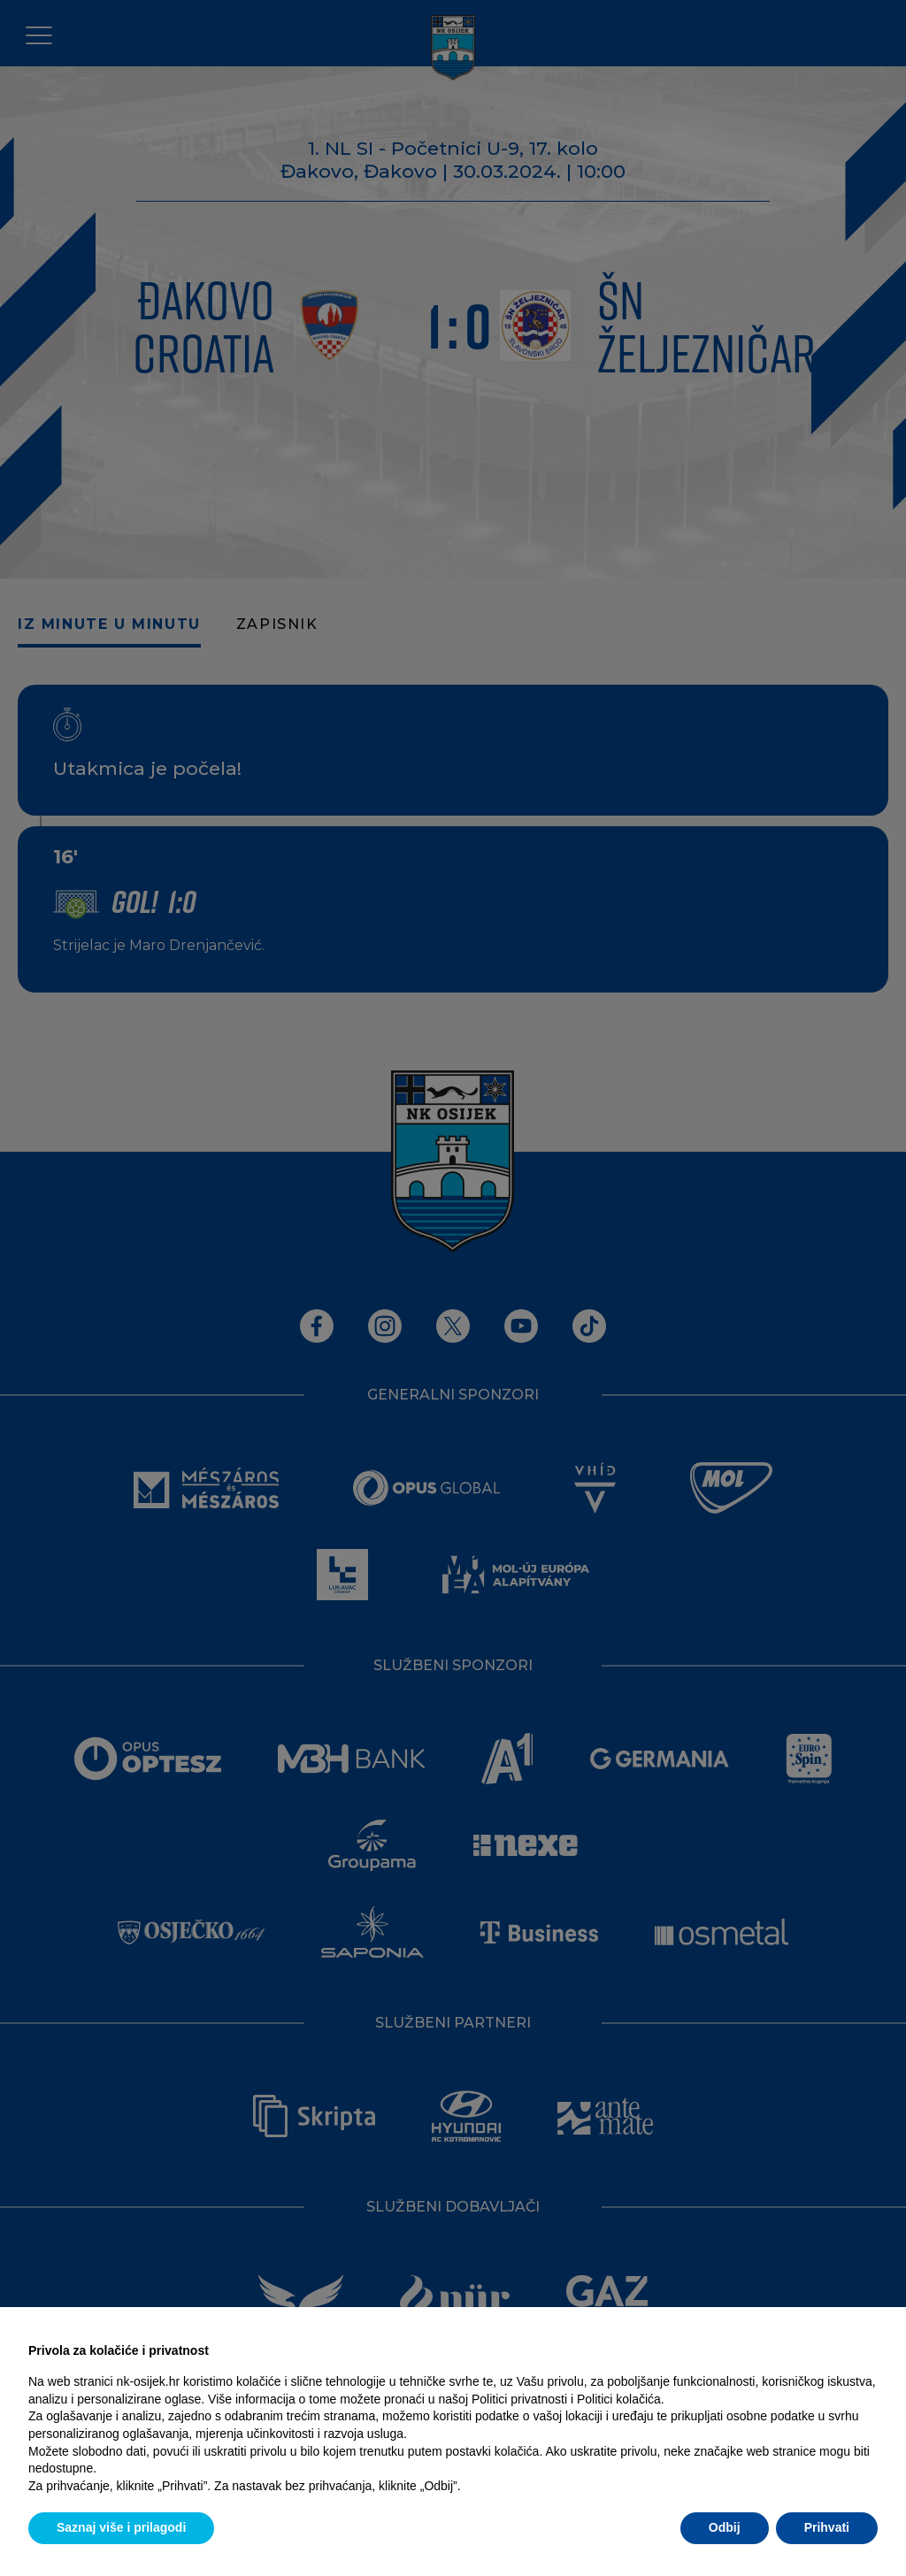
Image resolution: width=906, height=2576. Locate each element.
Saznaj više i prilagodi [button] (121, 2527)
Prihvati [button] (826, 2527)
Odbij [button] (725, 2527)
